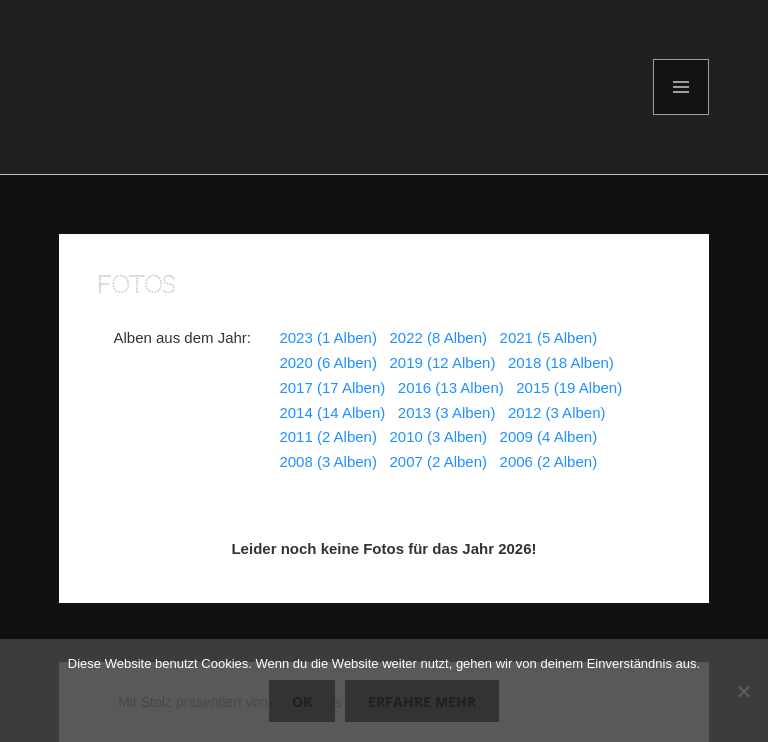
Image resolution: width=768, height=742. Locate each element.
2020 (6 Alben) (328, 362)
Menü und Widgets (681, 114)
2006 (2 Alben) (549, 461)
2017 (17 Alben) (332, 387)
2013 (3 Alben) (447, 412)
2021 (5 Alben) (549, 337)
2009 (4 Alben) (549, 436)
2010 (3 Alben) (438, 436)
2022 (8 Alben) (438, 337)
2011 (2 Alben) (328, 436)
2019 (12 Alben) (442, 362)
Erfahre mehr (422, 701)
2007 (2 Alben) (438, 461)
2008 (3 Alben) (328, 461)
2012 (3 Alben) (557, 412)
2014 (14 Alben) (332, 412)
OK (302, 701)
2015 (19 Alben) (569, 387)
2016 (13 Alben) (451, 387)
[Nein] (743, 691)
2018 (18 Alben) (561, 362)
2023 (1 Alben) (328, 337)
